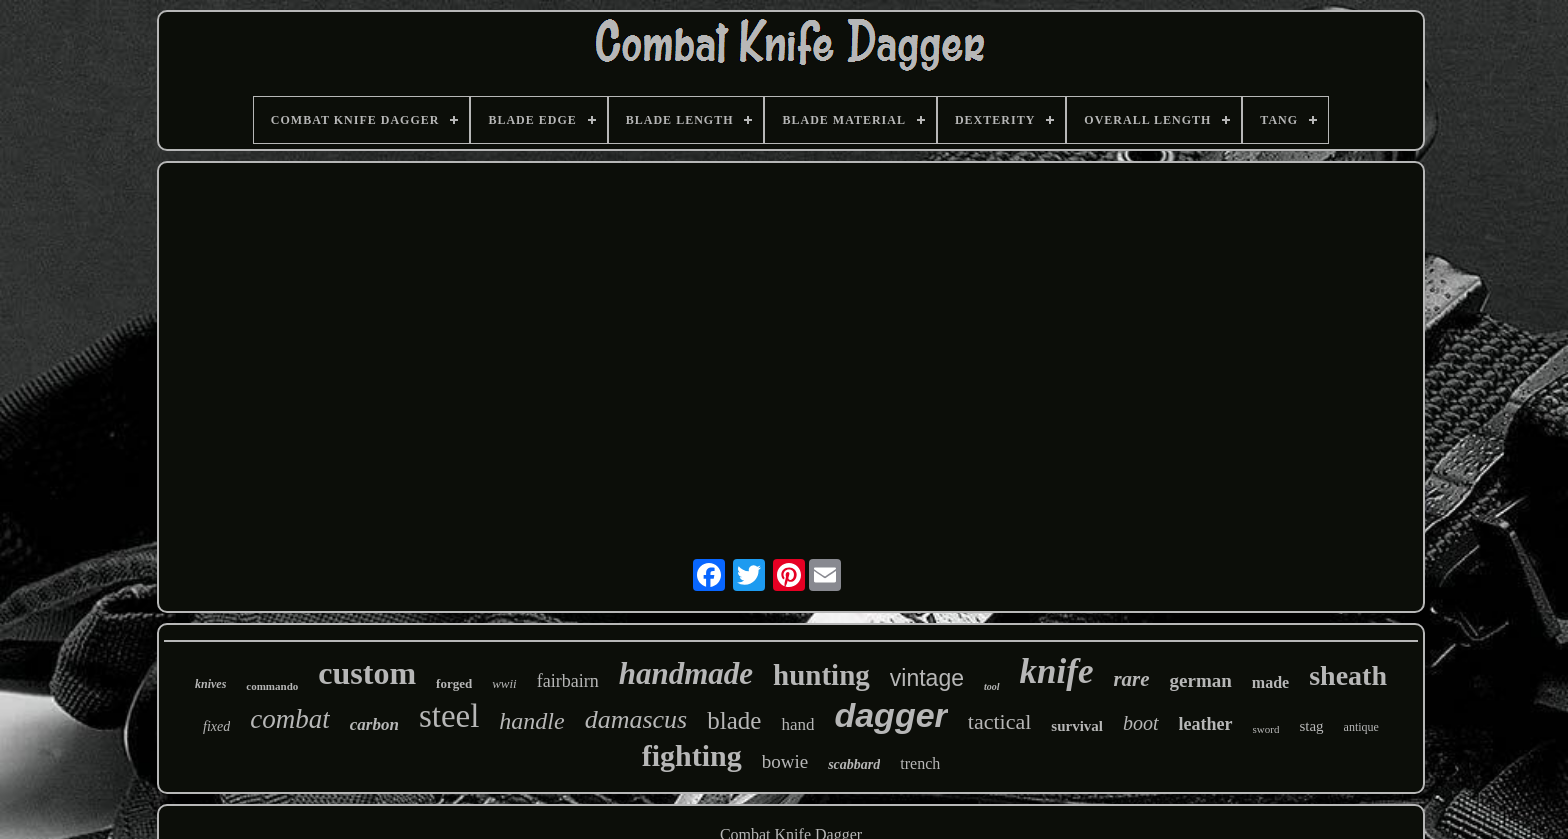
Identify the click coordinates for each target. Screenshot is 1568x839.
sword (1266, 729)
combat (289, 719)
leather (1206, 724)
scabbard (854, 764)
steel (449, 716)
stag (1311, 726)
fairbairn (568, 681)
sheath (1348, 675)
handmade (686, 673)
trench (920, 763)
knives (210, 684)
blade (734, 720)
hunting (821, 675)
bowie (785, 761)
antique (1361, 727)
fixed (216, 726)
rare (1131, 679)
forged (454, 683)
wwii (504, 683)
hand (797, 724)
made (1270, 682)
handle (531, 721)
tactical (1000, 721)
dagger (890, 715)
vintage (927, 678)
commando (272, 686)
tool (992, 686)
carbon (374, 724)
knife (1057, 671)
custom (367, 673)
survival (1077, 726)
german (1201, 680)
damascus (636, 719)
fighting (692, 755)
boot (1141, 723)
